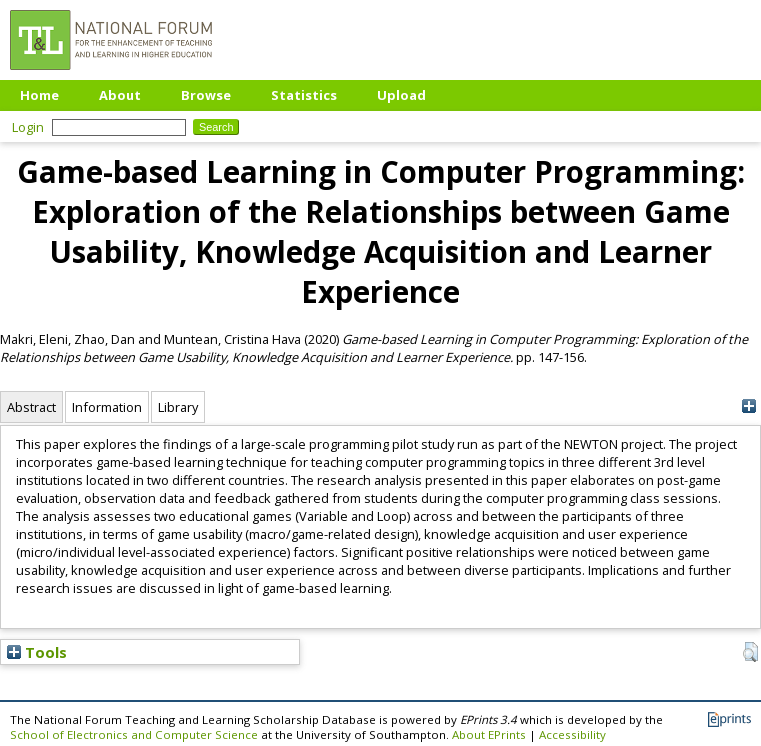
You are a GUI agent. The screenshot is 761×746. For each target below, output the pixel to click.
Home (39, 95)
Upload (401, 95)
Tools (37, 652)
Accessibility (572, 734)
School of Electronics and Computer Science (134, 734)
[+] (748, 406)
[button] (750, 652)
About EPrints (489, 734)
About (120, 95)
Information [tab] (107, 407)
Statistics (304, 95)
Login (28, 127)
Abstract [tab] (31, 407)
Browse (206, 95)
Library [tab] (178, 407)
